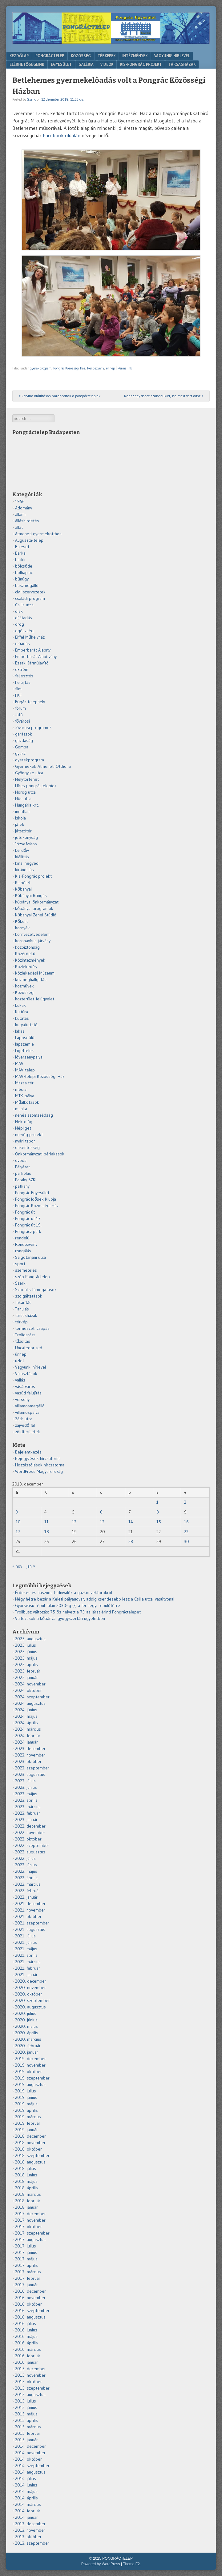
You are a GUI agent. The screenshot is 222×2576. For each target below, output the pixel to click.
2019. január (26, 2129)
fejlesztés (24, 676)
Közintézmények (30, 960)
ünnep (110, 368)
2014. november (30, 2452)
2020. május (26, 2026)
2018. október (28, 2149)
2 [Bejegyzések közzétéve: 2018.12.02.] (185, 1502)
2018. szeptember (32, 2155)
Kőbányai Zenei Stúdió (35, 915)
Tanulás (22, 1309)
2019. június (26, 2097)
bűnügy (22, 579)
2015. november (30, 2375)
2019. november (30, 2065)
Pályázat (22, 1167)
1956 (20, 501)
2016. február (27, 2356)
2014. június (26, 2485)
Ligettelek (24, 1050)
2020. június (26, 2020)
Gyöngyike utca (29, 773)
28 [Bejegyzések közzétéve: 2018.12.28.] (130, 1541)
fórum (20, 708)
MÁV (19, 1063)
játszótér (23, 831)
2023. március (28, 1806)
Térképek (106, 55)
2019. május (26, 2104)
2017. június (26, 2252)
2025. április (26, 1664)
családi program (30, 598)
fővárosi (22, 721)
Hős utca (23, 798)
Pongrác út (25, 1212)
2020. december (30, 1981)
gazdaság (24, 740)
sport (20, 1263)
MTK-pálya (24, 1096)
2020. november (30, 1987)
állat (19, 527)
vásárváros (25, 1386)
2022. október (28, 1839)
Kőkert (21, 921)
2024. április (26, 1722)
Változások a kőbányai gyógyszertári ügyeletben (60, 1618)
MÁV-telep (25, 1070)
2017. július (25, 2246)
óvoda (20, 1160)
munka (21, 1108)
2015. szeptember (32, 2388)
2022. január (26, 1897)
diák (19, 611)
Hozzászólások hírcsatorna (39, 1465)
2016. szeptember (32, 2310)
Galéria (86, 64)
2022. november (30, 1832)
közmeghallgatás (30, 979)
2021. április (26, 1955)
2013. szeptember (32, 2543)
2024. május (26, 1716)
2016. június (26, 2330)
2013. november (30, 2530)
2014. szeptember (32, 2465)
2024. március (28, 1729)
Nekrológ (23, 1121)
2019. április (26, 2110)
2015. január (26, 2439)
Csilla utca (24, 605)
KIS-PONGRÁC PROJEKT (141, 64)
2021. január (26, 1974)
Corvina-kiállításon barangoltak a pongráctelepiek (59, 395)
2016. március (28, 2349)
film (18, 689)
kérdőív (22, 850)
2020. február (28, 2045)
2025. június (26, 1651)
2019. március (28, 2116)
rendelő (22, 1238)
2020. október (28, 1994)
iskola (20, 818)
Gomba (21, 747)
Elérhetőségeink (27, 64)
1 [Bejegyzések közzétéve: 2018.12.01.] (157, 1502)
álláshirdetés (27, 521)
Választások (26, 1373)
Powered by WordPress (100, 2564)
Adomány (23, 508)
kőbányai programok (34, 908)
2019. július (25, 2091)
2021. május (26, 1949)
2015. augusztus (30, 2394)
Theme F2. (132, 2564)
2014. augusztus (30, 2472)
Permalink (125, 368)
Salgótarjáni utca (30, 1257)
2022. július (25, 1858)
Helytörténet (27, 779)
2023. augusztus (30, 1774)
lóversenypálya (28, 1057)
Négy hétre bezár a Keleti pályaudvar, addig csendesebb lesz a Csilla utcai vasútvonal (94, 1599)
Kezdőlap (19, 55)
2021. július (25, 1936)
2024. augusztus (30, 1703)
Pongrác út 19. (28, 1225)
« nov (17, 1566)
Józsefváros (26, 844)
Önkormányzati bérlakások (39, 1154)
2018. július (25, 2168)
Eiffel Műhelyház (30, 637)
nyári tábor (25, 1141)
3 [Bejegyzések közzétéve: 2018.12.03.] (17, 1512)
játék (19, 824)
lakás (20, 1031)
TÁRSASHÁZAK (182, 64)
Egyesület (61, 64)
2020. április (26, 2033)
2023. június (26, 1787)
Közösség (81, 55)
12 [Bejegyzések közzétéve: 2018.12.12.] (74, 1522)
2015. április (26, 2420)
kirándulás (24, 869)
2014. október (28, 2459)
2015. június (26, 2407)
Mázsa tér (24, 1083)
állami (20, 514)
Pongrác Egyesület (32, 1192)
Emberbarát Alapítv (32, 650)
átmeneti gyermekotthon (38, 533)
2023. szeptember (32, 1768)
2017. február (27, 2278)
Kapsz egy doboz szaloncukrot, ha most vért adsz (163, 395)
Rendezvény (95, 368)
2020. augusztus (30, 2007)
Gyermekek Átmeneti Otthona (43, 766)
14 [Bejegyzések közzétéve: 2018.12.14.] (130, 1522)
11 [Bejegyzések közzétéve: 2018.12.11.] (46, 1522)
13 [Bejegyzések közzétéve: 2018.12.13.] (102, 1522)
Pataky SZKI (25, 1179)
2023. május (26, 1793)
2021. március (28, 1961)
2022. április (26, 1877)
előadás (22, 643)
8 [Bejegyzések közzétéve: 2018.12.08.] (157, 1512)
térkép (21, 1322)
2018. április (26, 2188)
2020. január (26, 2052)
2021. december (30, 1903)
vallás (20, 1380)
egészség (24, 630)
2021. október (28, 1916)
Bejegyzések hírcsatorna (38, 1458)
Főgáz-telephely (30, 701)
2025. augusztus (30, 1638)
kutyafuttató (26, 1024)
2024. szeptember (32, 1697)
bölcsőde (23, 566)
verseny (22, 1399)
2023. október (28, 1761)
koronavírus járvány (32, 940)
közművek (24, 986)
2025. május (26, 1658)
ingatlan (22, 811)
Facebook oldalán (61, 135)
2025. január (26, 1677)
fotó (19, 714)
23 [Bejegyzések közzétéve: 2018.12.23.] (186, 1531)
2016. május (26, 2336)
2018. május (26, 2181)
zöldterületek (27, 1431)
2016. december (30, 2291)
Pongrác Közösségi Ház (69, 368)
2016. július (25, 2323)
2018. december (30, 2136)
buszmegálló (26, 585)
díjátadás (23, 617)
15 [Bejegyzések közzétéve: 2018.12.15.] (158, 1522)
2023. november (30, 1755)
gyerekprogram (40, 368)
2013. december (30, 2523)
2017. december (30, 2213)
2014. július (25, 2478)
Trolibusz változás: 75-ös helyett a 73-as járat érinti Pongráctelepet (78, 1612)
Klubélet (22, 882)
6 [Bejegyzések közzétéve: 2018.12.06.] (101, 1512)
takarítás (23, 1302)
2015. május (26, 2414)
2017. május (26, 2259)
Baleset (22, 546)
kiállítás (22, 856)
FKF (18, 695)
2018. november (30, 2142)
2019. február (27, 2123)
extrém (21, 669)
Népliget (23, 1128)
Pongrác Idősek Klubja (35, 1199)
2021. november (30, 1910)
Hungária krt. (27, 805)
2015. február (27, 2433)
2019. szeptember (32, 2078)
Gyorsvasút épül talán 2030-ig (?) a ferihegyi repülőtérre (67, 1605)
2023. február (27, 1813)
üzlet (19, 1360)
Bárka (20, 553)
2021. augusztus (30, 1929)
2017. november (30, 2220)
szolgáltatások (28, 1296)
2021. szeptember (32, 1923)
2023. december (30, 1748)
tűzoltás (22, 1341)
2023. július (25, 1781)
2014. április (26, 2498)
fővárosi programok (33, 727)
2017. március (28, 2272)
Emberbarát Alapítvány (36, 656)
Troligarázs (25, 1335)
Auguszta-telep (29, 540)
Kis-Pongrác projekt (33, 876)
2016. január (26, 2362)
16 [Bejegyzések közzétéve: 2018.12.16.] (186, 1522)
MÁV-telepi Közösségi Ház (39, 1076)
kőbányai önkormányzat (37, 902)
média (20, 1089)
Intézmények (134, 55)
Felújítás (22, 682)
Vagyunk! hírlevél (172, 55)
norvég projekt (29, 1134)
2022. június (26, 1865)
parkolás (23, 1173)
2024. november (30, 1684)
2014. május (26, 2491)
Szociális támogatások (36, 1289)
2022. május (26, 1871)
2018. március (28, 2194)
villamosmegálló (30, 1406)
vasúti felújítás (28, 1393)
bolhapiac (24, 572)
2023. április (26, 1800)
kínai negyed (26, 863)
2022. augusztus (30, 1852)
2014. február (27, 2511)
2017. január (26, 2284)
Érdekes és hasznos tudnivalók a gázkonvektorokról (63, 1592)
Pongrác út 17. (28, 1218)
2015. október (28, 2381)
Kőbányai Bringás (31, 895)
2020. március (28, 2039)
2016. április (26, 2343)
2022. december (30, 1826)
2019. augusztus (30, 2084)
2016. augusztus (30, 2317)
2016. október (28, 2304)
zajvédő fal (25, 1425)
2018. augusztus (30, 2162)
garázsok (23, 734)
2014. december (30, 2446)
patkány (22, 1186)
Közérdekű (25, 953)
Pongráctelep (49, 55)
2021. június (26, 1942)
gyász (20, 753)
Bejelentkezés (28, 1452)
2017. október (28, 2226)
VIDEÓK (106, 64)
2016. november (30, 2297)
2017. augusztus (30, 2239)
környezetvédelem (32, 934)
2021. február (27, 1968)
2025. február (27, 1671)
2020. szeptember (32, 2000)
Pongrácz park (28, 1231)
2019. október (28, 2071)
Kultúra (21, 1012)
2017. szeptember (32, 2233)
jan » (30, 1566)
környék (22, 928)
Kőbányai (23, 889)
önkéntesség (27, 1147)
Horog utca (25, 792)
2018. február (27, 2200)
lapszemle (24, 1044)
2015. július (25, 2401)
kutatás (22, 1018)
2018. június (26, 2175)
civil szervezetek (30, 592)
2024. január (26, 1742)
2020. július (25, 2013)
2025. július (25, 1645)
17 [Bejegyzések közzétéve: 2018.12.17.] (18, 1531)
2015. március (28, 2427)
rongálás (23, 1251)
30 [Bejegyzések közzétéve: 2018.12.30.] (186, 1541)
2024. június (26, 1710)
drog (19, 624)
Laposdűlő (24, 1037)
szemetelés (26, 1270)
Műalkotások (27, 1102)
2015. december (30, 2368)
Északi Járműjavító (32, 663)
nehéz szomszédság (34, 1115)
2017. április (26, 2265)
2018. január (26, 2207)
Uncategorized (28, 1347)
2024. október (28, 1690)
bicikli (20, 559)
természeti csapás (32, 1328)
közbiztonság (27, 947)
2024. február (27, 1735)
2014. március (28, 2504)
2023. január (26, 1819)
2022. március (28, 1884)
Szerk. (31, 99)
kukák (20, 1005)
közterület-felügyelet (34, 999)
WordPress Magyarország (39, 1471)
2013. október (28, 2536)
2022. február (27, 1890)
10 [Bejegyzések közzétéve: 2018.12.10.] (18, 1522)
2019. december (30, 2058)
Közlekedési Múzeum (34, 973)
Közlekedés (26, 966)
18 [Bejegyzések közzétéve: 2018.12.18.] (46, 1531)
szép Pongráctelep (32, 1276)
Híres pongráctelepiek (36, 785)
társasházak (26, 1315)
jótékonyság (26, 837)
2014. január (26, 2517)
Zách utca (23, 1419)
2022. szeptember (32, 1845)
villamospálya (27, 1412)
